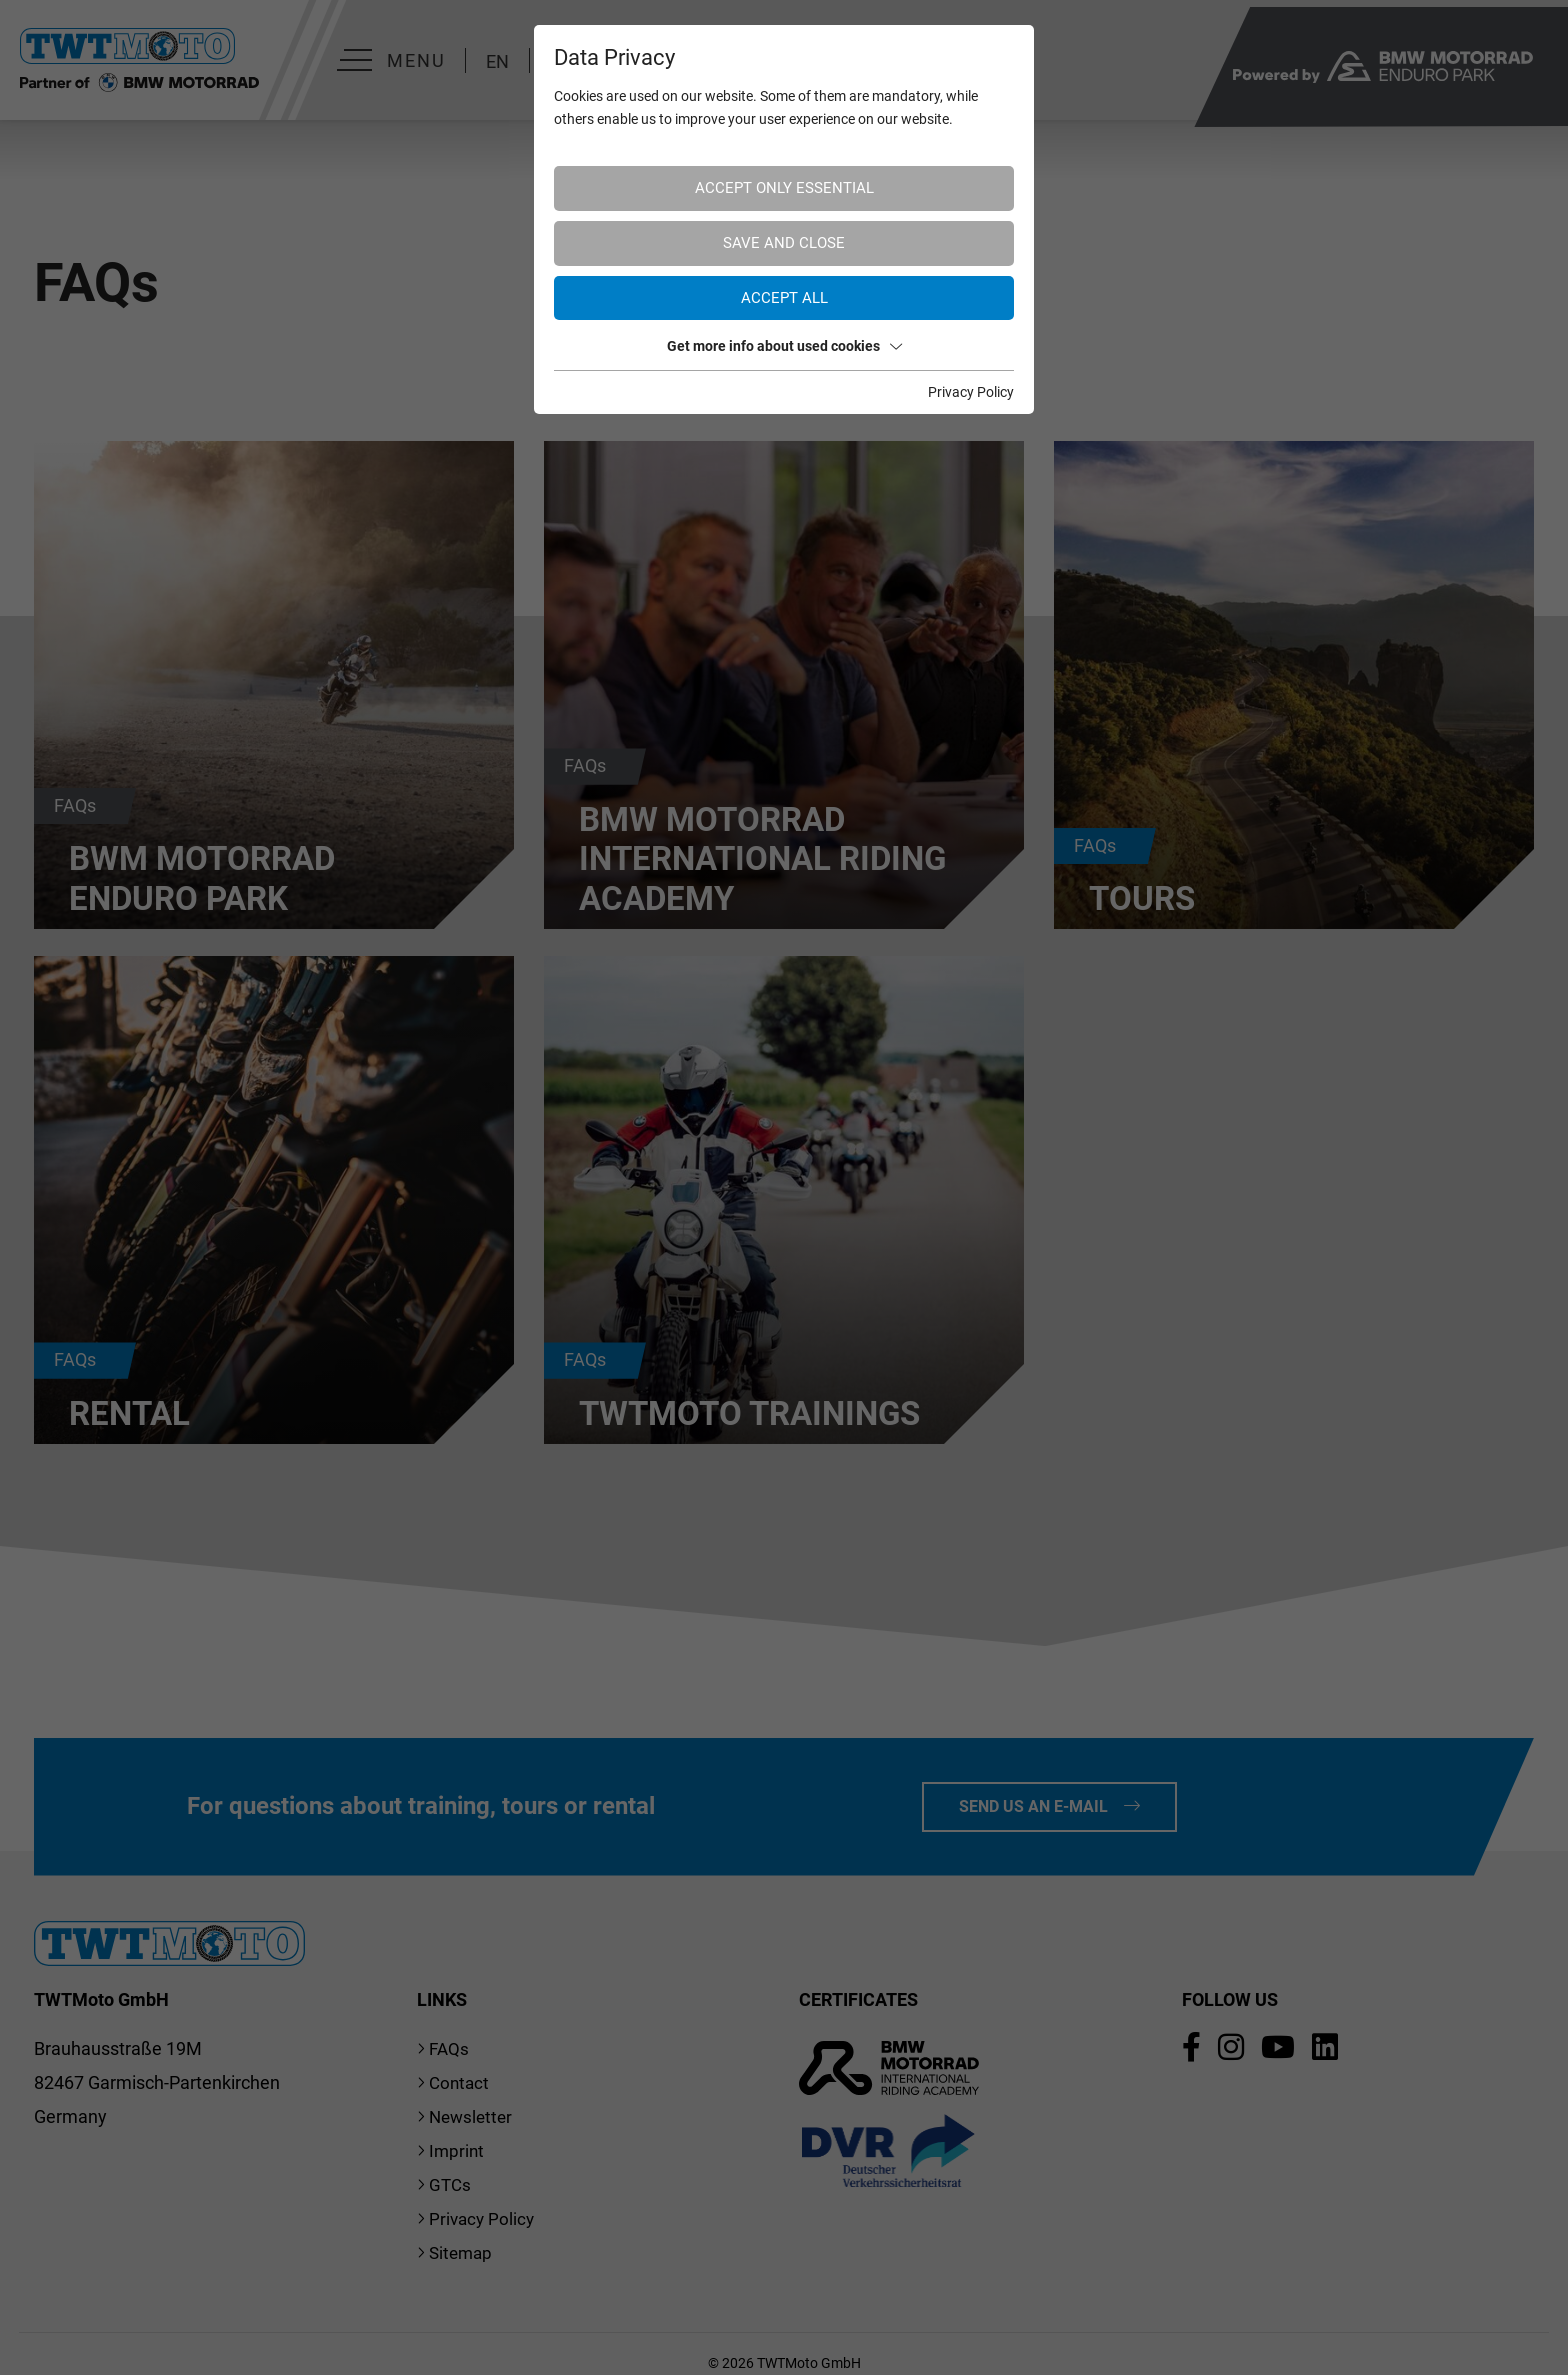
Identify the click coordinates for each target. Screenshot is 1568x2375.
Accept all (784, 298)
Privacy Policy (971, 392)
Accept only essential (784, 188)
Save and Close (784, 243)
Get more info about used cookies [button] (784, 346)
